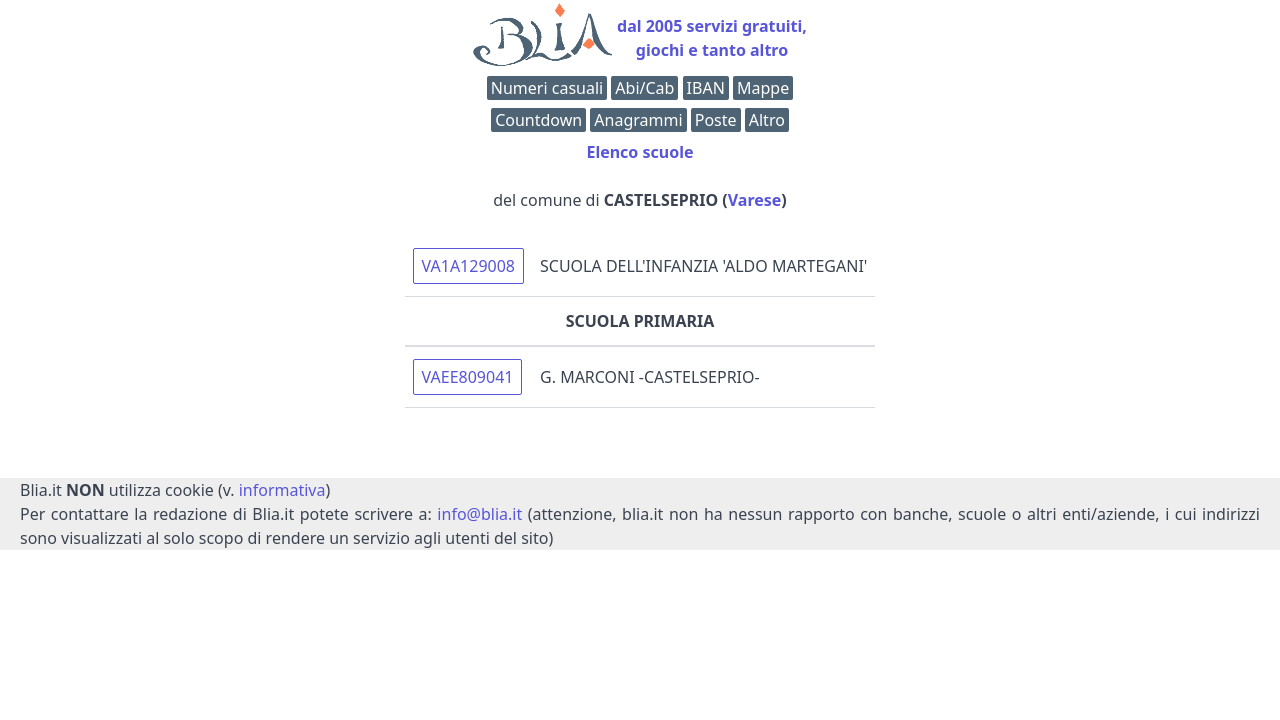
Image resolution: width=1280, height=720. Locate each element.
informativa (282, 490)
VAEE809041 (468, 377)
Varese (755, 200)
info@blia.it (479, 514)
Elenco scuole (639, 152)
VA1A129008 (468, 266)
